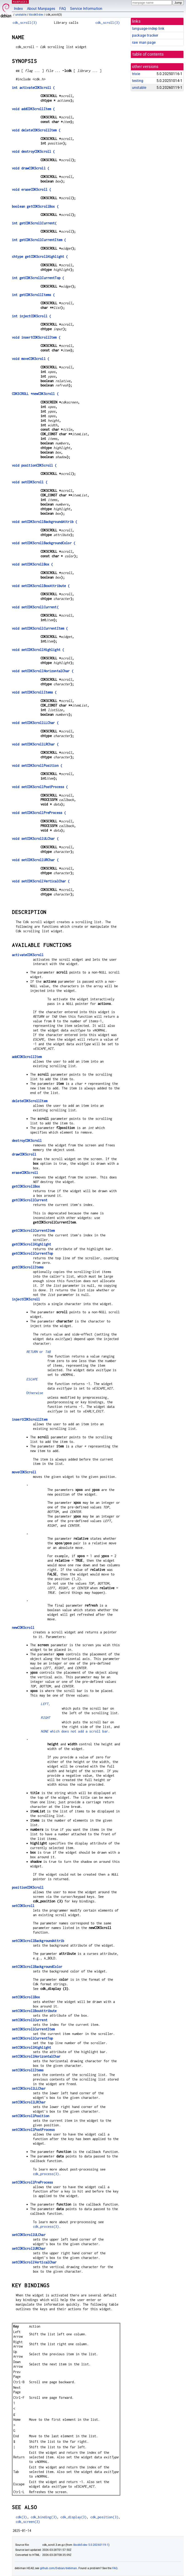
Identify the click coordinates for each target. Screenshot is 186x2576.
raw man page (144, 42)
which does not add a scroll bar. (75, 1731)
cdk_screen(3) (28, 2522)
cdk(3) (21, 2517)
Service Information (86, 8)
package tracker (145, 35)
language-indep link (148, 28)
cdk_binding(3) (44, 2517)
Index (18, 8)
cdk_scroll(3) (25, 22)
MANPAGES (20, 1)
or (38, 1352)
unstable (20, 14)
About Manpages (41, 8)
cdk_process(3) (46, 2174)
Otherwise (34, 1393)
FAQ (62, 8)
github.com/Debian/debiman (58, 2568)
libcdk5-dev (36, 14)
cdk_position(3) (104, 2517)
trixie (136, 74)
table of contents (148, 54)
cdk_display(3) (73, 2517)
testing (137, 81)
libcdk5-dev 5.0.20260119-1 (90, 2544)
